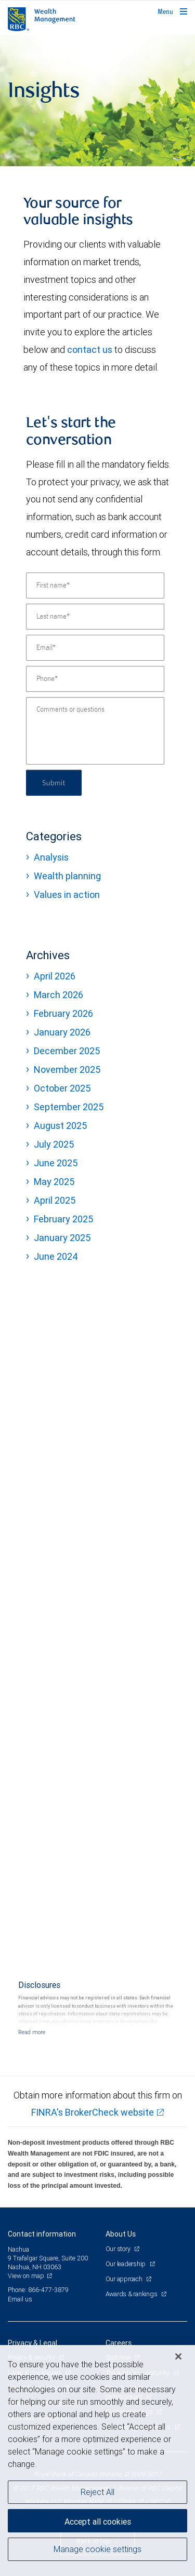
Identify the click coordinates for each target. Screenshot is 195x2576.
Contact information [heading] (42, 2234)
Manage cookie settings (97, 2549)
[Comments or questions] (95, 731)
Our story (119, 2248)
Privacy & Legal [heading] (32, 2343)
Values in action (67, 895)
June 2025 (55, 1163)
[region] (97, 2460)
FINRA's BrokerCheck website (92, 2112)
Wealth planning (67, 876)
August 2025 (60, 1126)
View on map (26, 2275)
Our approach (125, 2278)
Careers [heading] (119, 2343)
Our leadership (126, 2263)
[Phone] (95, 679)
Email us (20, 2299)
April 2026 (54, 976)
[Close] (178, 2356)
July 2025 (54, 1144)
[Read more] (31, 2032)
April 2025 (54, 1200)
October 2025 (62, 1088)
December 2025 (67, 1051)
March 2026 (58, 995)
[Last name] (95, 617)
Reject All (97, 2492)
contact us (89, 350)
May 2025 (54, 1182)
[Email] (95, 648)
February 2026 (63, 1013)
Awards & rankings (132, 2293)
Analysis (51, 857)
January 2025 (62, 1238)
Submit (54, 782)
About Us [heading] (121, 2234)
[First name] (95, 585)
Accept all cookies (97, 2521)
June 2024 (56, 1256)
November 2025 (67, 1069)
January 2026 (62, 1032)
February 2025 (63, 1219)
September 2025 (68, 1107)
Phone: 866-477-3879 (38, 2289)
